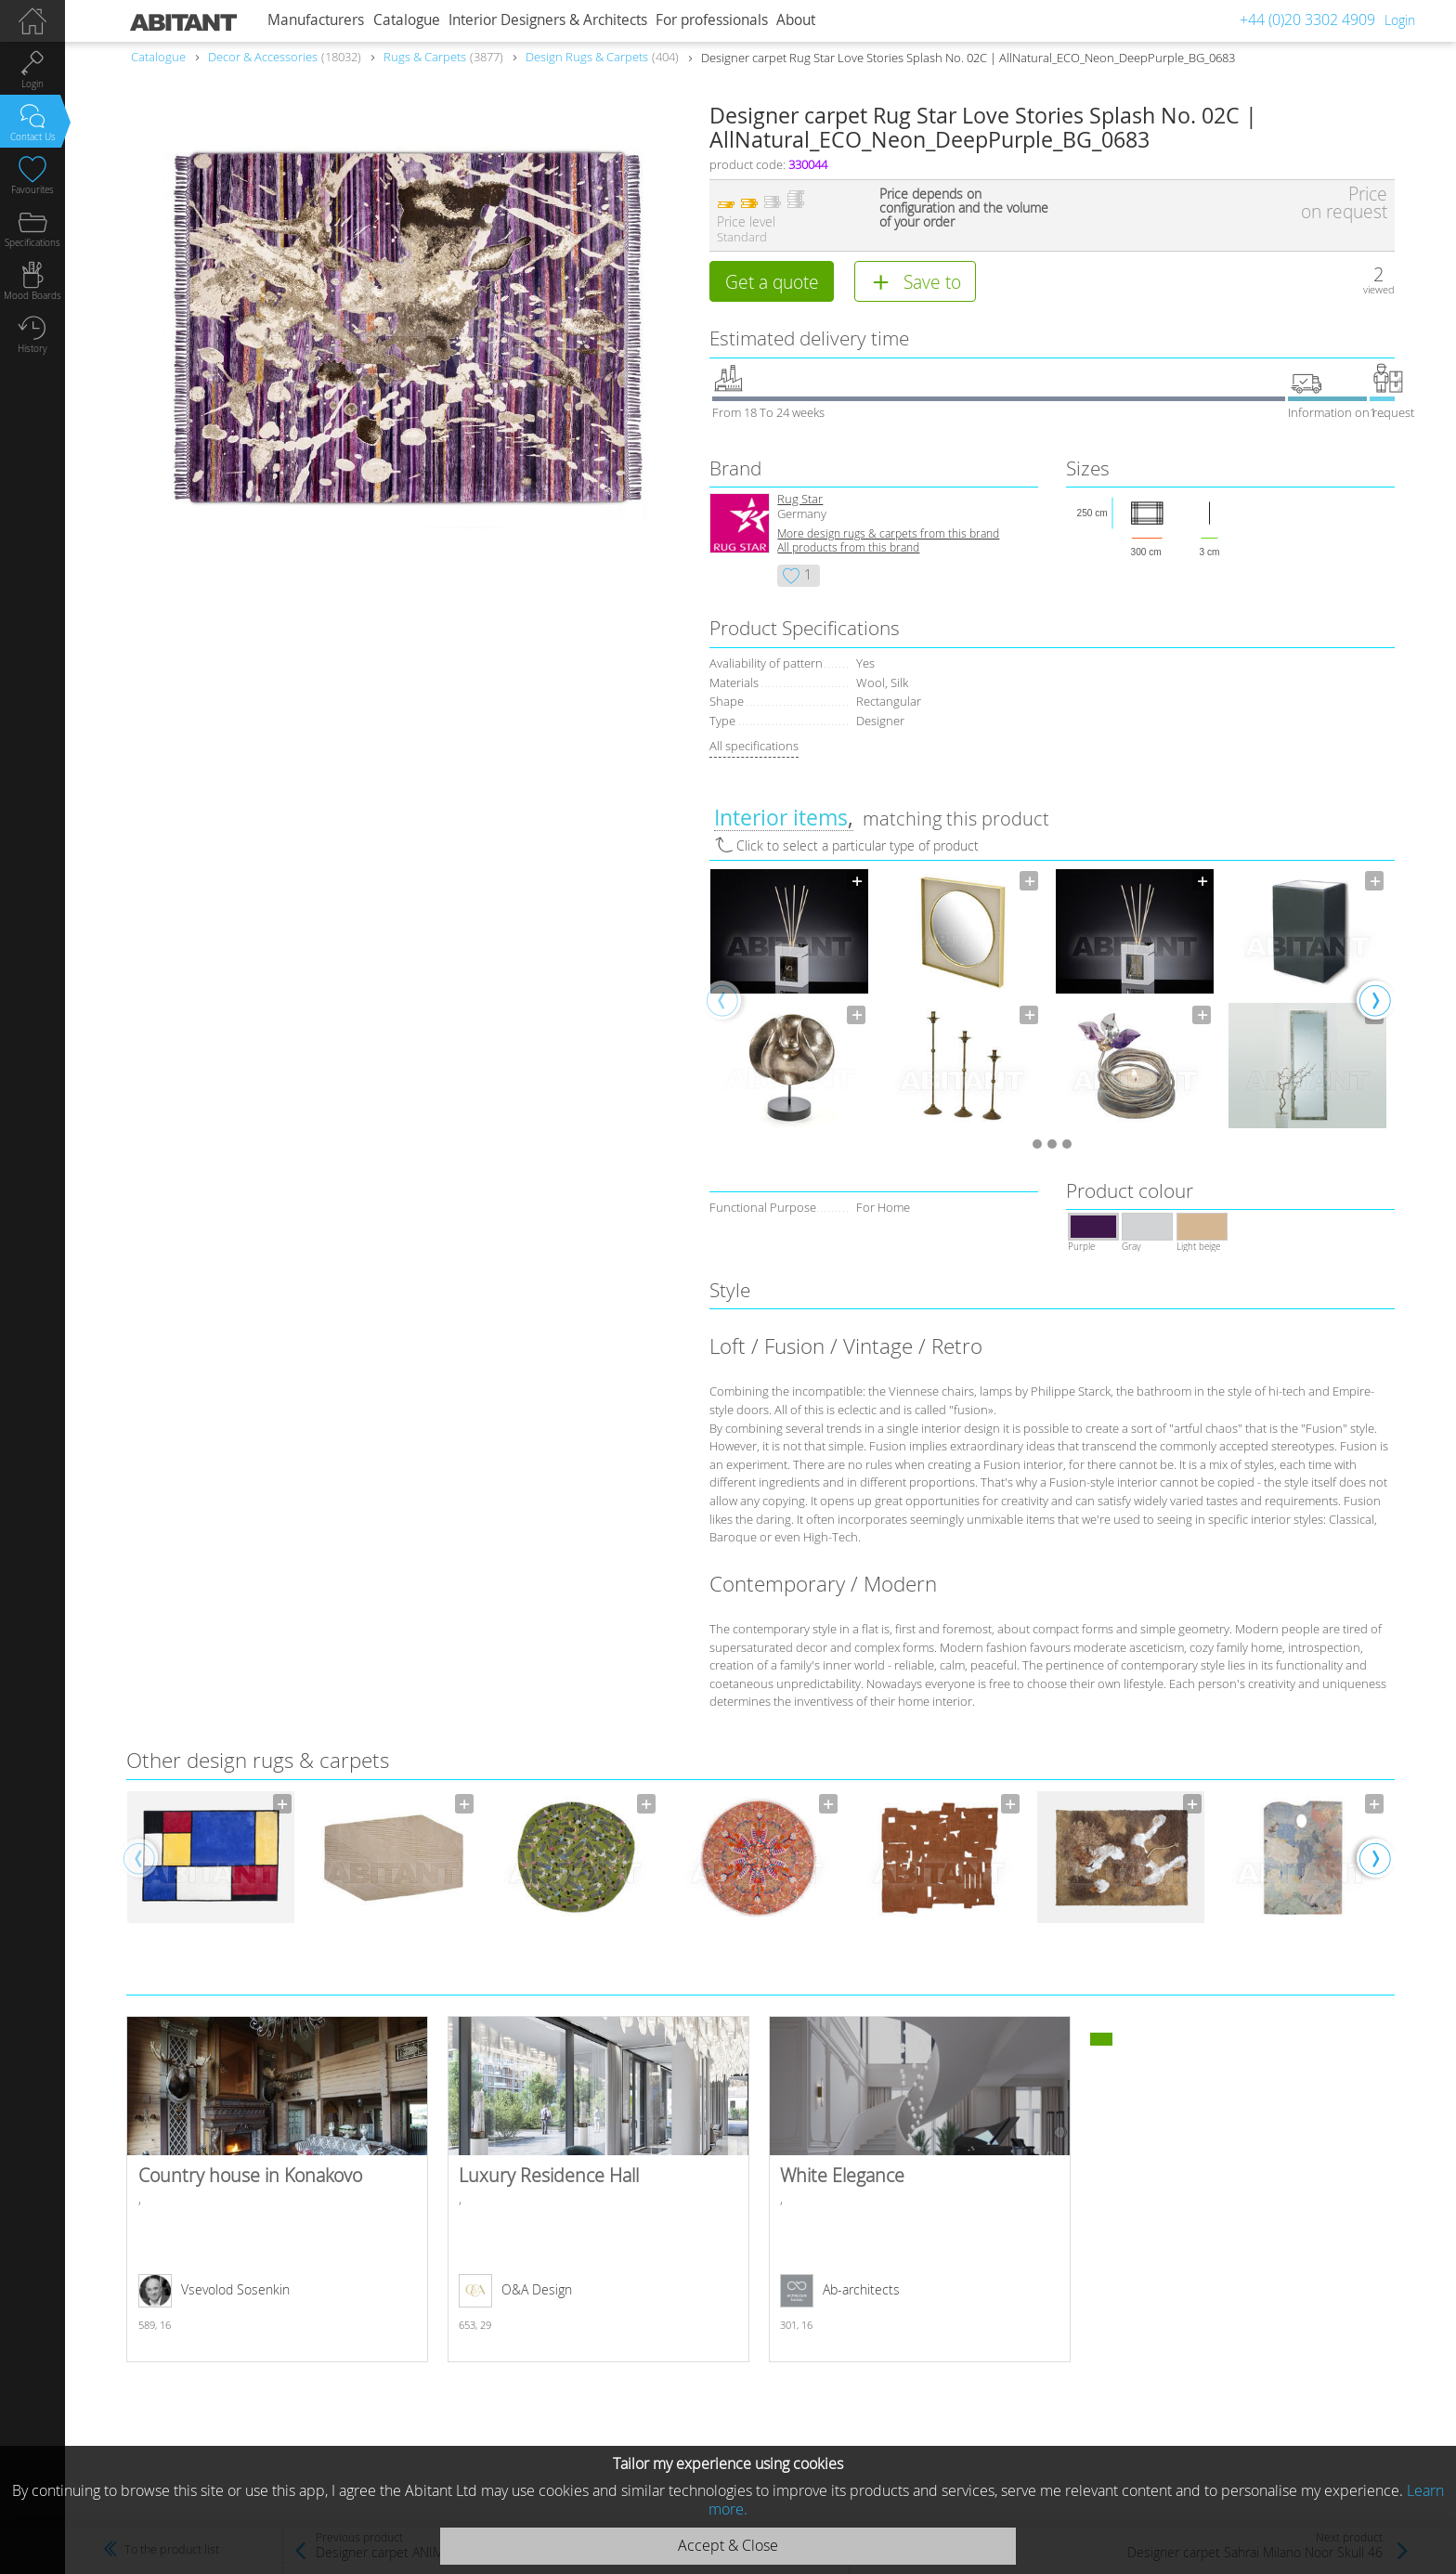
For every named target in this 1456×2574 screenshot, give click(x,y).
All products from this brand (848, 547)
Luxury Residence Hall (598, 2189)
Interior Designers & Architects (547, 20)
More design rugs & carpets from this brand (888, 533)
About (795, 20)
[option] (789, 998)
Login (1399, 20)
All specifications (754, 745)
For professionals (712, 20)
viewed (1379, 289)
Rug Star (800, 499)
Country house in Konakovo (277, 2189)
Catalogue (406, 20)
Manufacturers (315, 20)
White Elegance (920, 2189)
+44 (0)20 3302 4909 (1307, 19)
